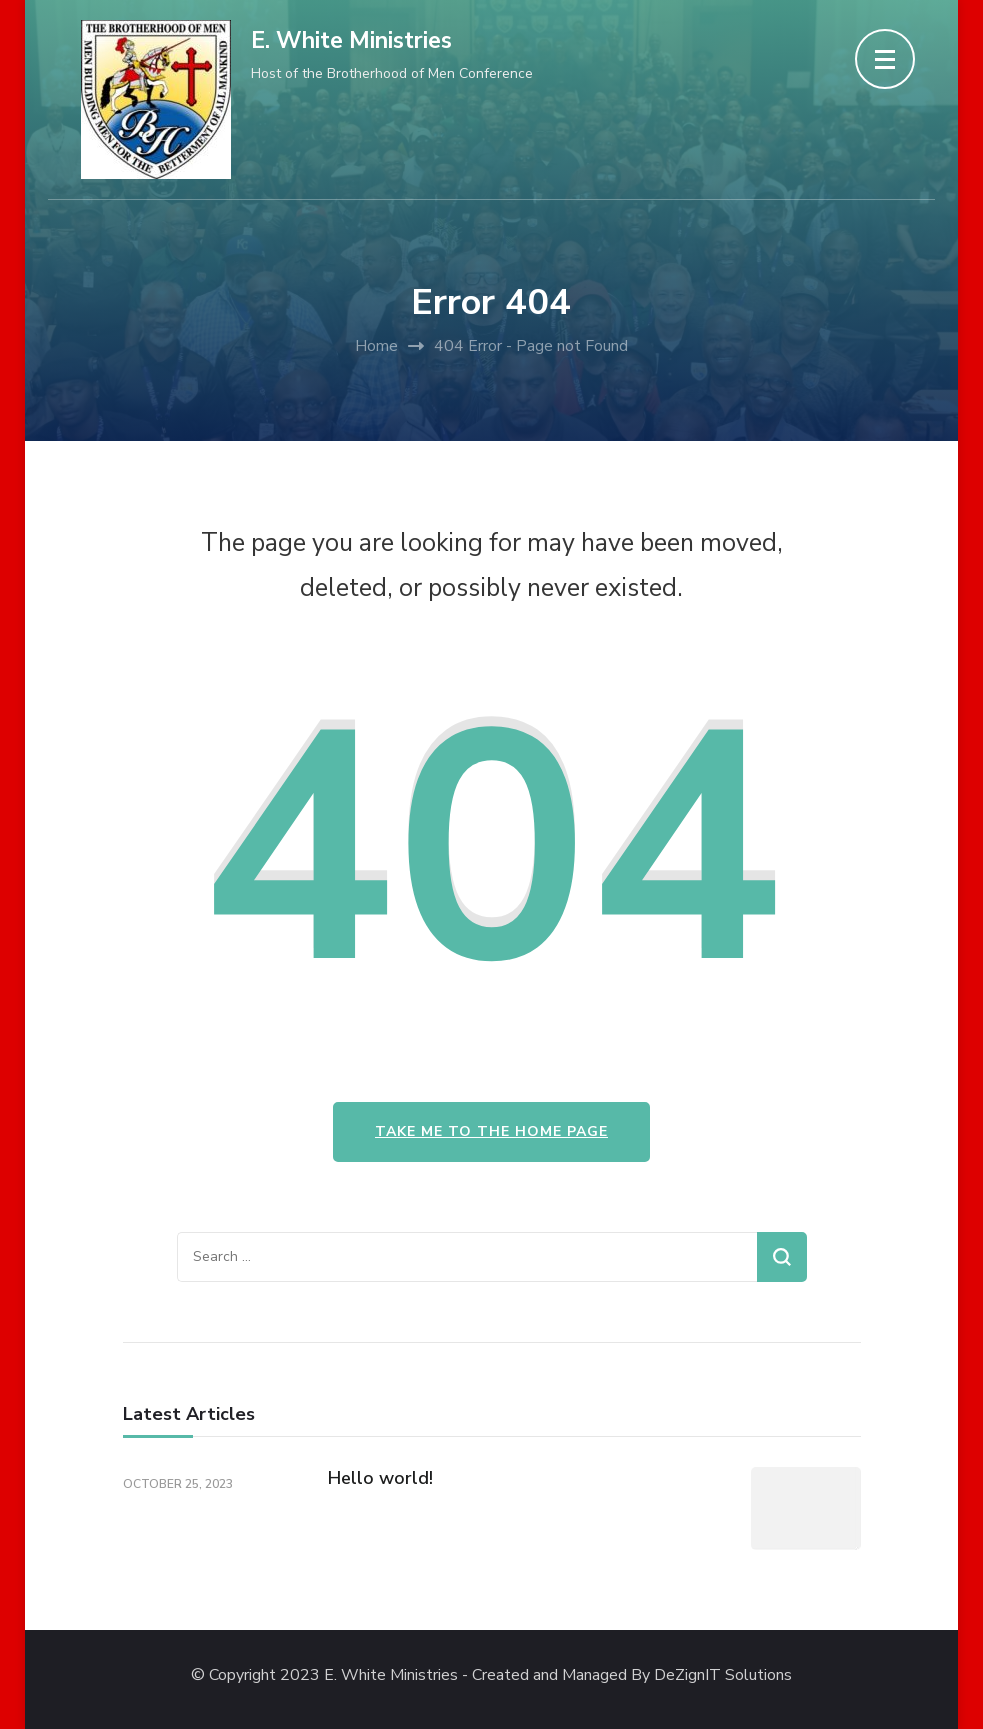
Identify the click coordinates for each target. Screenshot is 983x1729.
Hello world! (380, 1478)
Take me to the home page (491, 1131)
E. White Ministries (351, 40)
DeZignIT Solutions (723, 1675)
